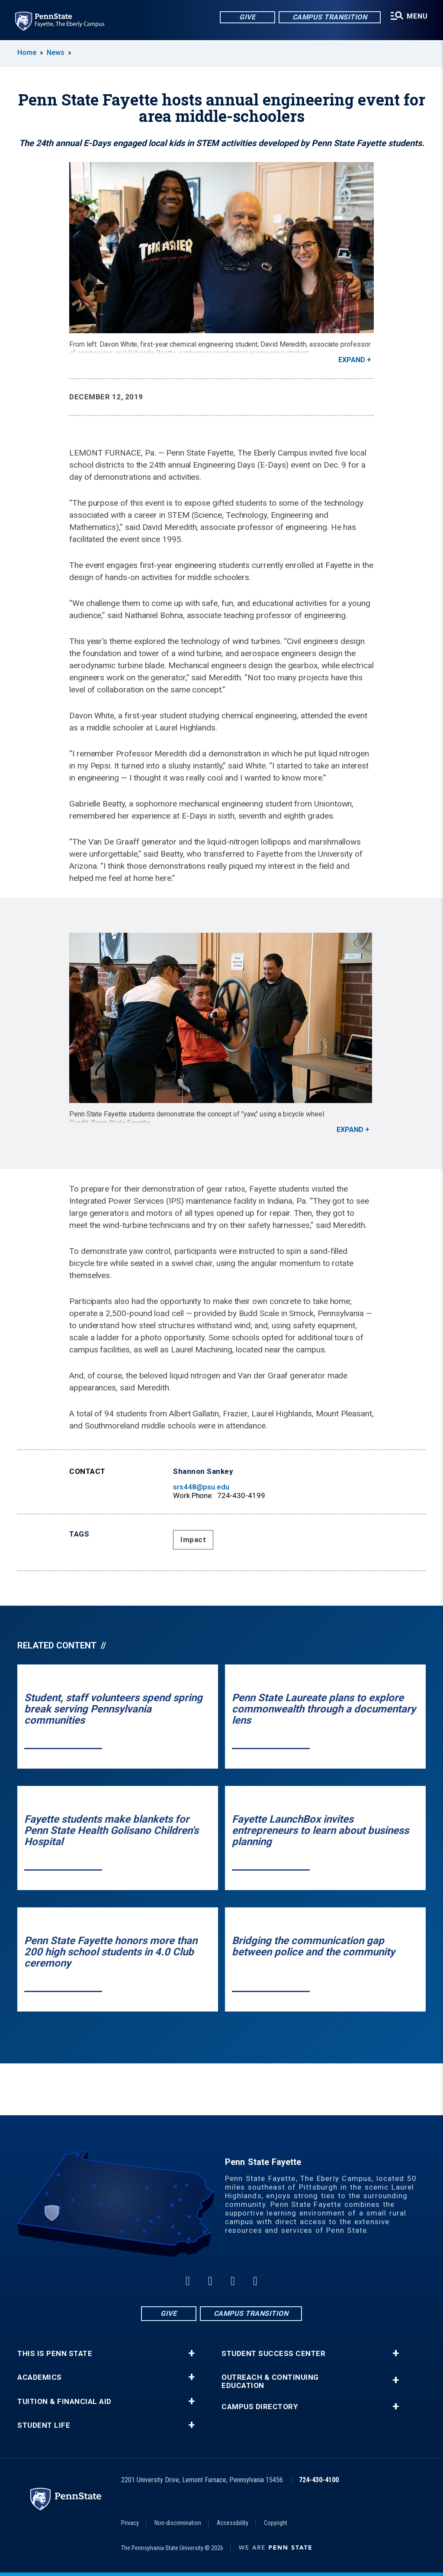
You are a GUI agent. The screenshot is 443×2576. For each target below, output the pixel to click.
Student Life (43, 2425)
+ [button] (191, 2353)
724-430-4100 (319, 2480)
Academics (39, 2377)
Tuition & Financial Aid (64, 2401)
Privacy (130, 2522)
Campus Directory (260, 2407)
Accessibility (232, 2522)
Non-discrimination (177, 2522)
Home (26, 52)
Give (247, 17)
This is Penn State (54, 2354)
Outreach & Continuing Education (270, 2381)
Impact (193, 1539)
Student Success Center (273, 2354)
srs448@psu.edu (201, 1486)
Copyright (275, 2522)
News (55, 52)
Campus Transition (329, 17)
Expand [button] (351, 360)
